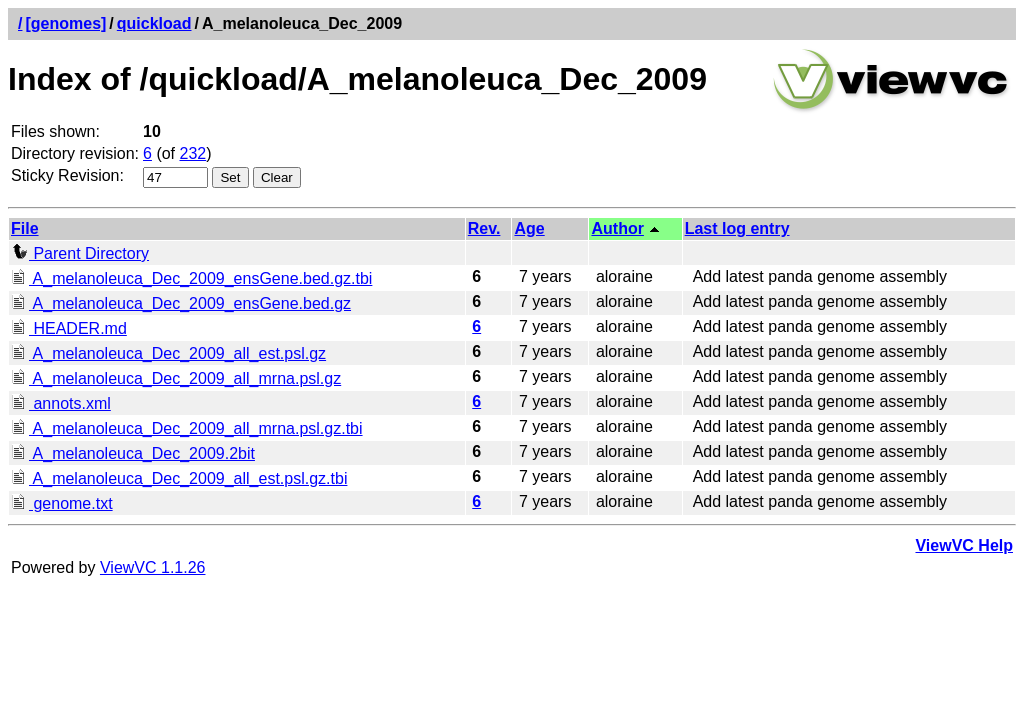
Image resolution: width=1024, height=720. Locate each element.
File (25, 228)
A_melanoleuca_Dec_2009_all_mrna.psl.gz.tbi (187, 428)
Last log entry (737, 228)
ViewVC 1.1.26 (153, 567)
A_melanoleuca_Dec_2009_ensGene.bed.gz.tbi (191, 278)
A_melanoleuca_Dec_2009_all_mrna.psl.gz (176, 378)
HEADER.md (69, 328)
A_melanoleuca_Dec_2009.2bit (133, 453)
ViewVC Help (964, 545)
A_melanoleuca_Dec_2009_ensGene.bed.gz (181, 303)
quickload (154, 23)
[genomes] (65, 23)
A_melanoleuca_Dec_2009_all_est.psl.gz (168, 353)
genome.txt (62, 503)
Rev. (484, 228)
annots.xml (61, 403)
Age (529, 228)
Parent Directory (80, 253)
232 (193, 153)
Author (617, 228)
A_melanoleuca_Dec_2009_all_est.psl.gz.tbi (179, 478)
